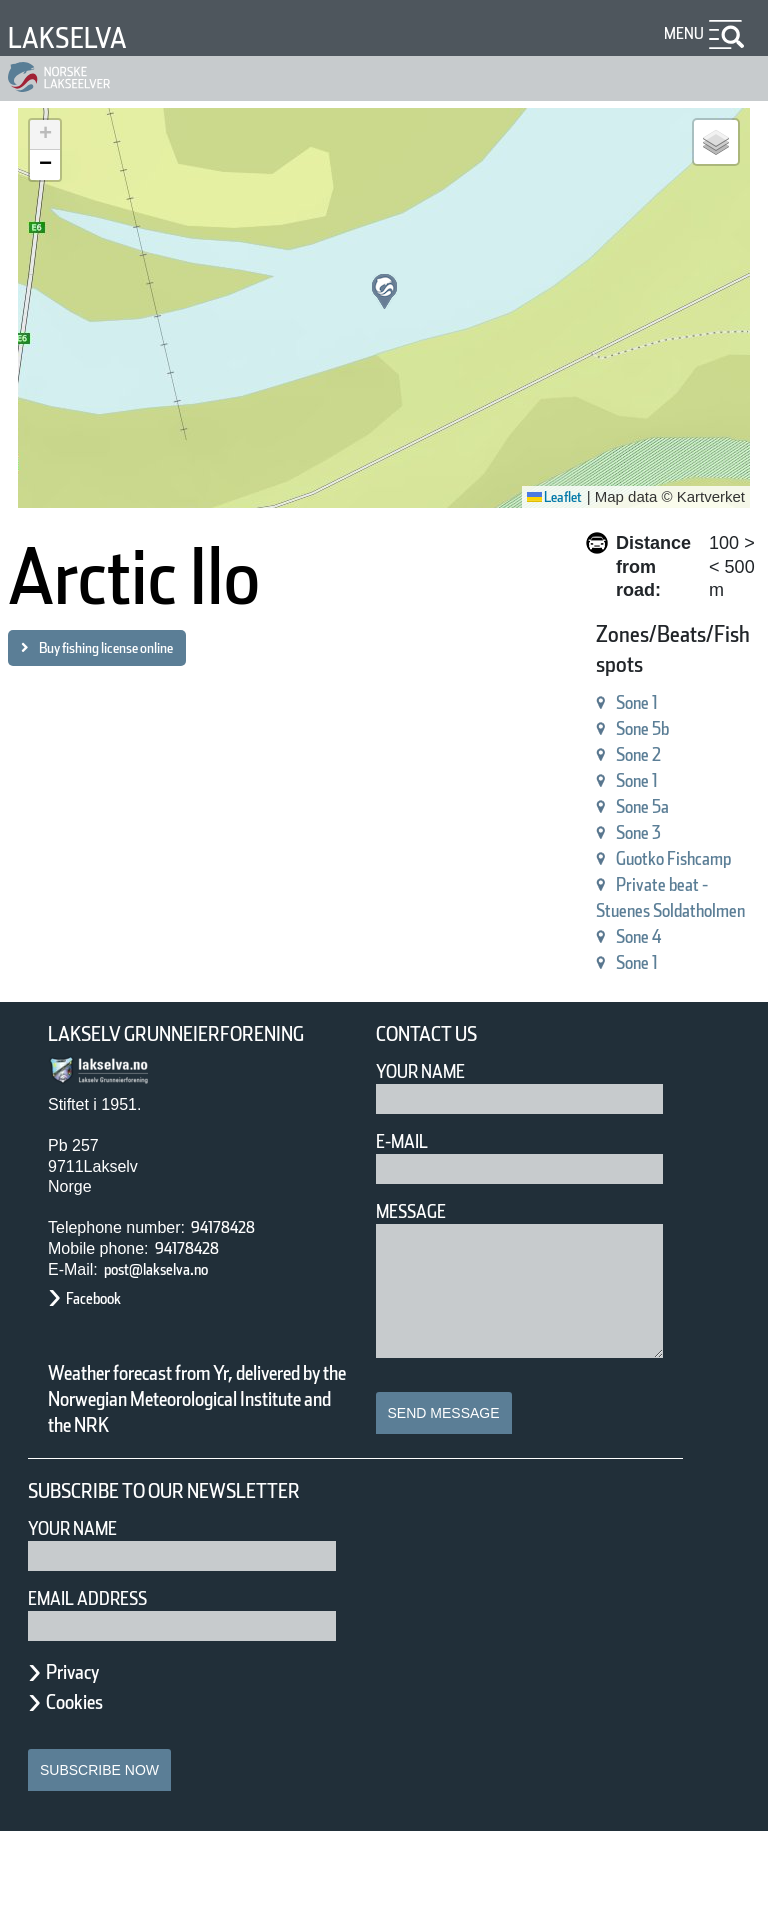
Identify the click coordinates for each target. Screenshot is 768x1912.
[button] (384, 291)
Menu (680, 33)
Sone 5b (608, 705)
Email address (101, 1678)
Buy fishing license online (134, 648)
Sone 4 (602, 939)
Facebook (103, 1327)
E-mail (406, 1144)
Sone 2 (602, 731)
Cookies (85, 1782)
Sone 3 (602, 809)
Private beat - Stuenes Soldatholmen (621, 887)
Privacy (82, 1752)
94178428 (231, 1255)
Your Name (430, 1074)
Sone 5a (607, 783)
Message (419, 1214)
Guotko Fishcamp (648, 835)
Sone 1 (602, 679)
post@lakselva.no (174, 1297)
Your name (82, 1608)
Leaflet (547, 497)
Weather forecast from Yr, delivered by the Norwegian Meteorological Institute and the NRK (188, 1441)
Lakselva (77, 37)
